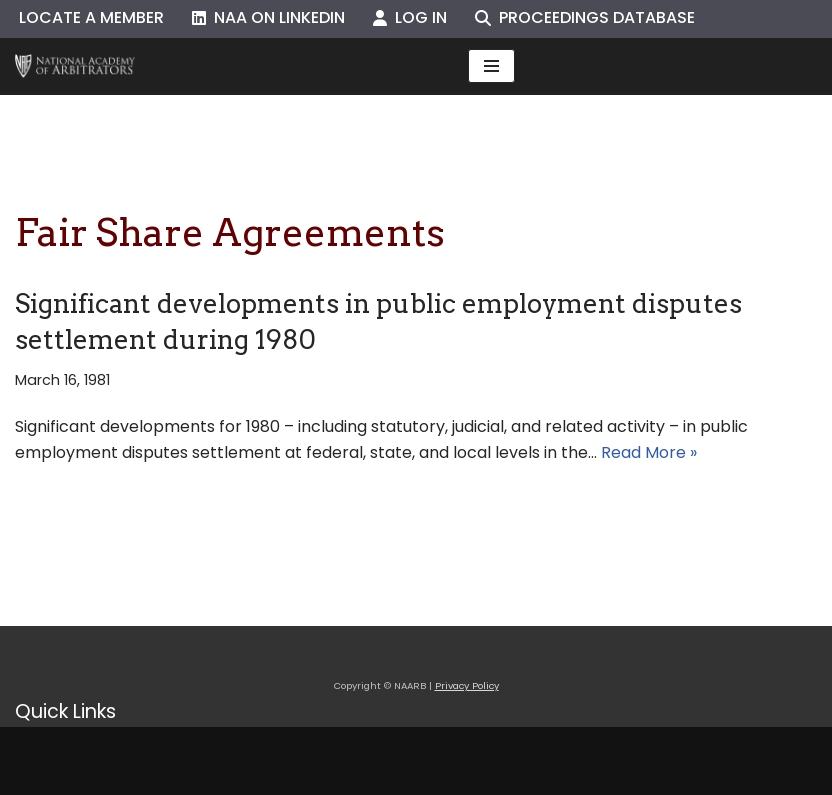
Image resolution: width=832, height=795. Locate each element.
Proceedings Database (585, 17)
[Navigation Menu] (491, 66)
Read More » (649, 452)
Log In (410, 17)
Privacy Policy (467, 685)
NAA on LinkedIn (268, 17)
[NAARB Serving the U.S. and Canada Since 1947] (75, 66)
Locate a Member (91, 17)
